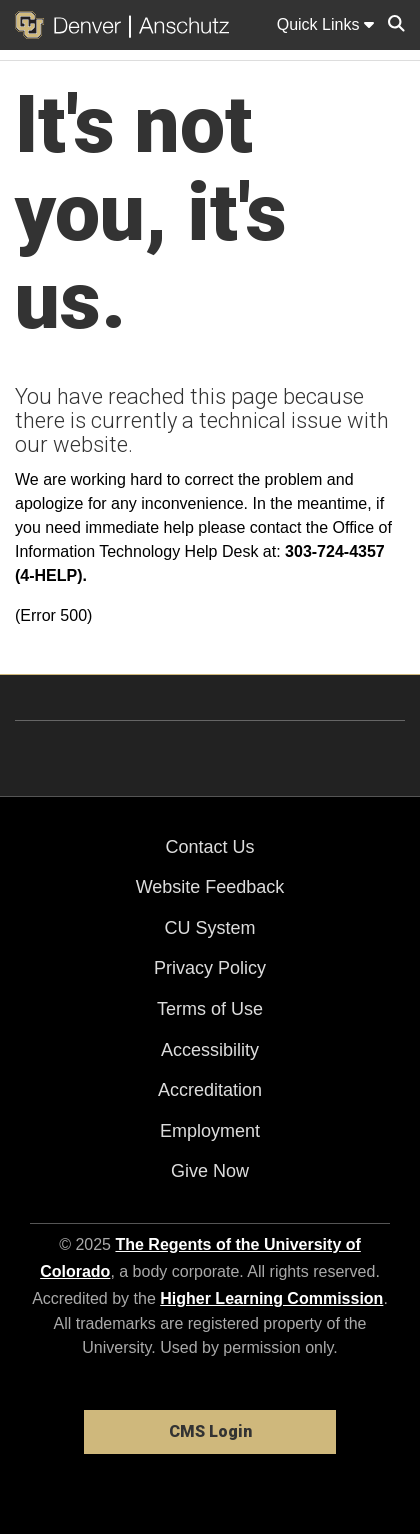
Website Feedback (210, 887)
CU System (209, 928)
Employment (210, 1131)
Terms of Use (210, 1009)
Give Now (210, 1171)
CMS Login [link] (210, 1431)
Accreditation (210, 1090)
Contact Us (209, 847)
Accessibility (210, 1050)
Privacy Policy (210, 968)
